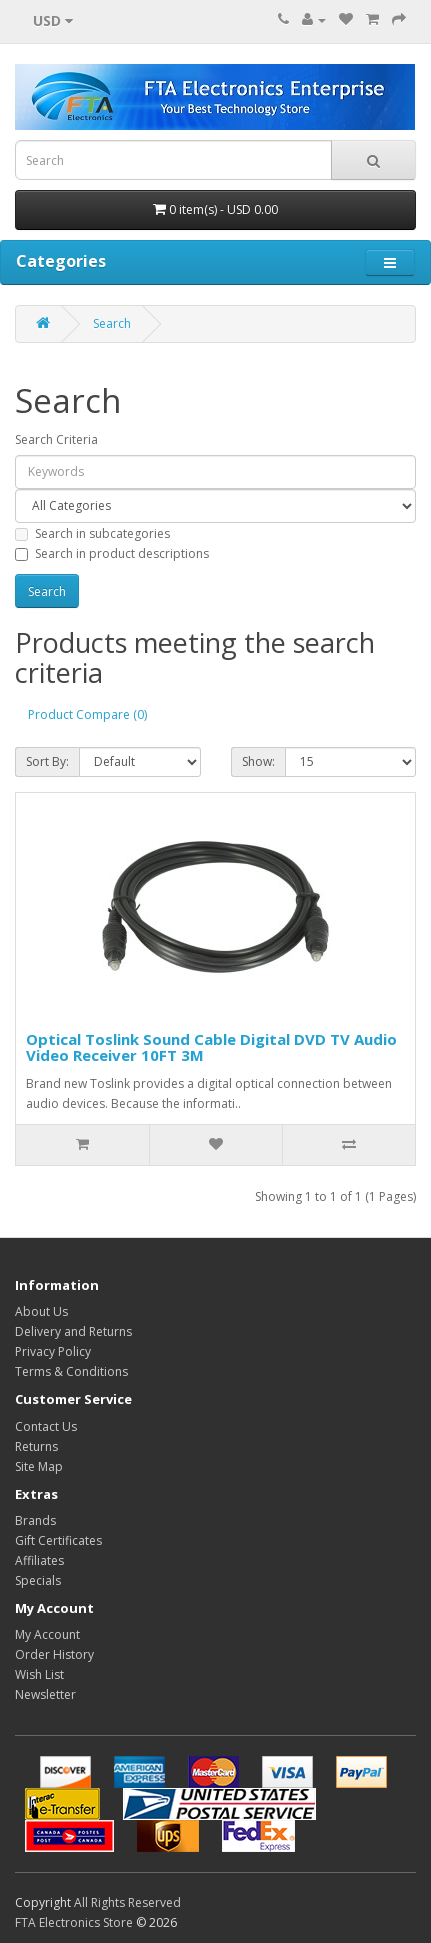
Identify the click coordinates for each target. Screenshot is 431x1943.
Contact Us (46, 1426)
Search (112, 323)
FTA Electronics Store (74, 1922)
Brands (35, 1520)
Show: (258, 761)
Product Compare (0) (87, 714)
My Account (47, 1634)
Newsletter (45, 1694)
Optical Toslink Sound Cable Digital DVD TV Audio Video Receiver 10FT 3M (211, 1047)
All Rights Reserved (127, 1902)
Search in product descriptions (112, 553)
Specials (38, 1580)
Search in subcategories (92, 533)
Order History (54, 1654)
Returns (36, 1446)
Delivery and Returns (73, 1331)
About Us (41, 1311)
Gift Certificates (58, 1540)
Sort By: (47, 761)
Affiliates (39, 1560)
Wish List (39, 1674)
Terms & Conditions (71, 1371)
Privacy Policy (53, 1351)
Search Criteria (56, 439)
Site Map (39, 1466)
